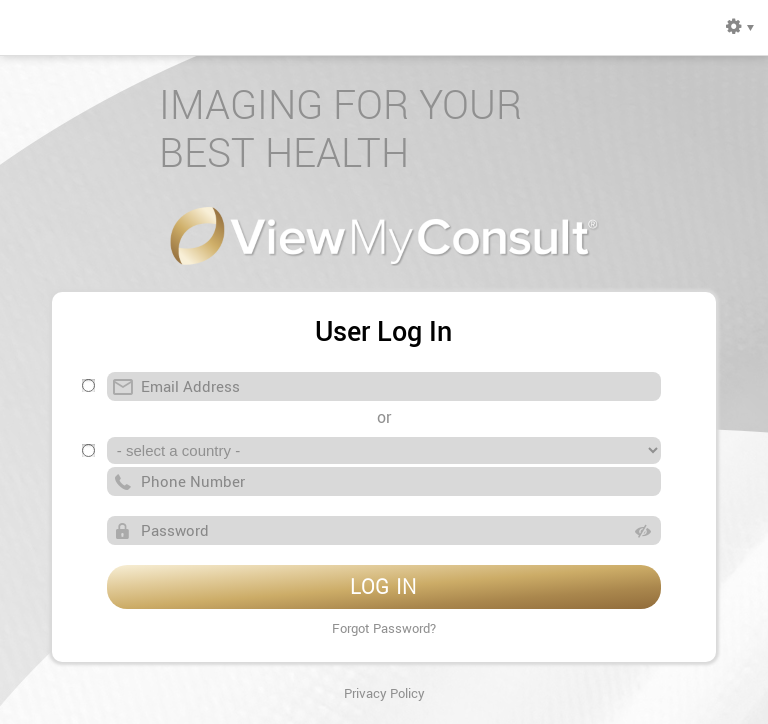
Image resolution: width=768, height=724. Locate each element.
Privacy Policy (384, 693)
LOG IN (383, 586)
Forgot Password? (384, 628)
